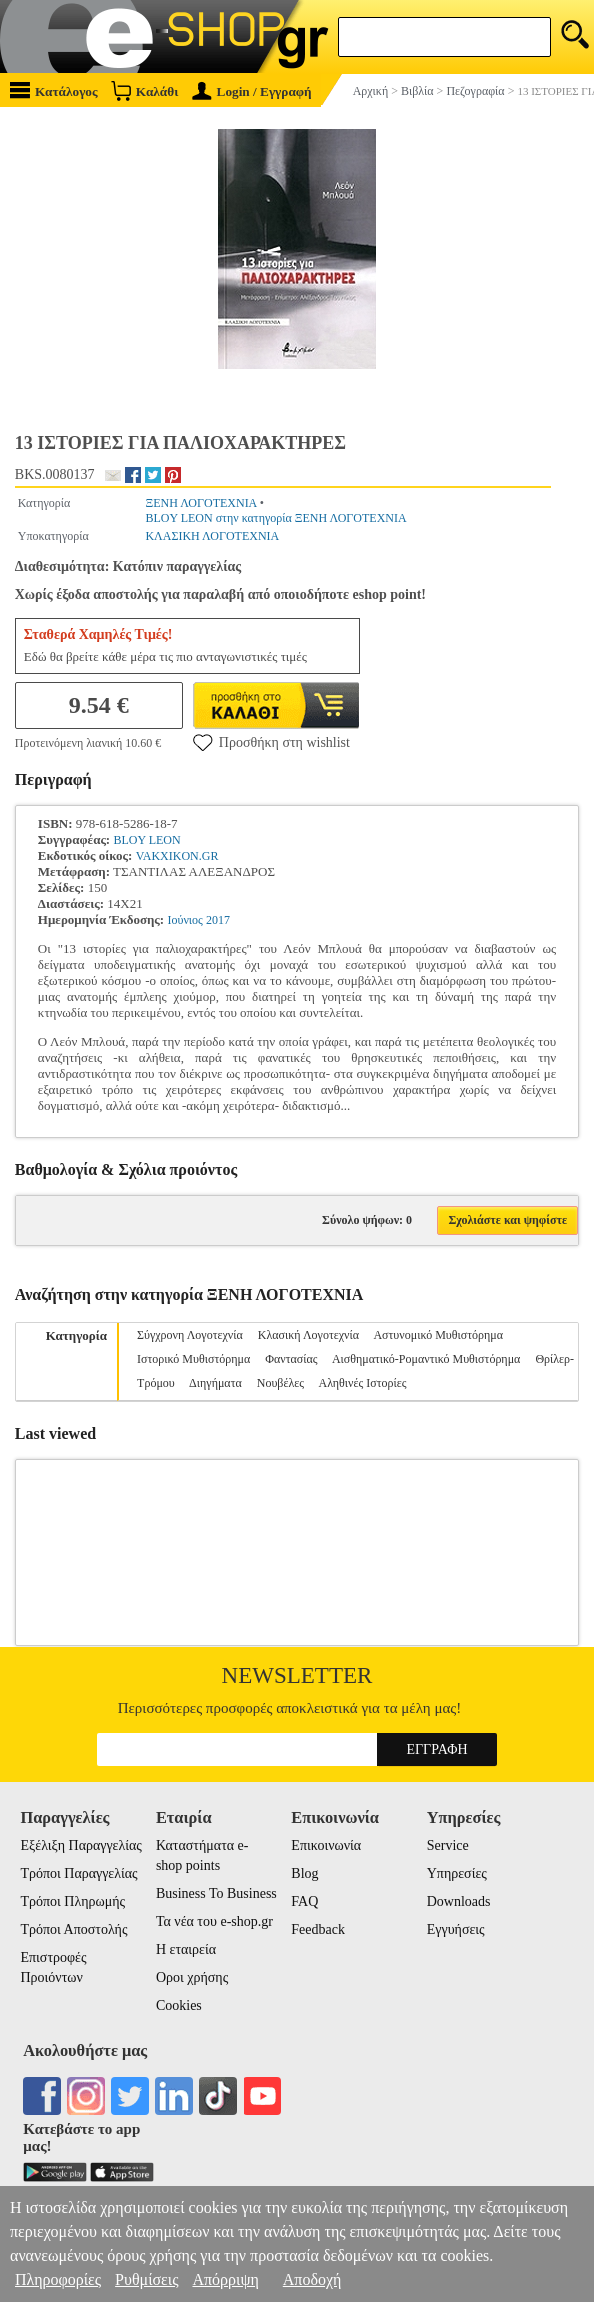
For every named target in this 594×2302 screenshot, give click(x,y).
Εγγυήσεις (456, 1929)
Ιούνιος (184, 920)
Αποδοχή (312, 2279)
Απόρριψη (225, 2279)
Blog (304, 1873)
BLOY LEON (146, 840)
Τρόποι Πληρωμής (72, 1901)
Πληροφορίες (58, 2279)
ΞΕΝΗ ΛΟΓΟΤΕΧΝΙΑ (200, 503)
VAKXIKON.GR (177, 856)
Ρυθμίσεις (146, 2279)
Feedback (318, 1929)
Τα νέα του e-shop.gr (214, 1921)
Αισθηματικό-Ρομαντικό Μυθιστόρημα (426, 1359)
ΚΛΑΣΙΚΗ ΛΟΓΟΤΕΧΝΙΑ (212, 536)
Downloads (459, 1901)
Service (448, 1845)
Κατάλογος (54, 90)
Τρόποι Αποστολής (73, 1929)
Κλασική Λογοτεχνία (308, 1335)
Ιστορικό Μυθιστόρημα (193, 1359)
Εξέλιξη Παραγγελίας (80, 1845)
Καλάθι (144, 90)
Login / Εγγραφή (252, 91)
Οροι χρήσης (192, 1977)
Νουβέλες (280, 1383)
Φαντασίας (291, 1359)
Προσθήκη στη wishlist (271, 742)
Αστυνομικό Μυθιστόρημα (438, 1335)
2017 (218, 920)
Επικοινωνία (326, 1845)
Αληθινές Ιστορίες (362, 1383)
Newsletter (297, 1675)
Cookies (179, 2005)
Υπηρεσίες (457, 1873)
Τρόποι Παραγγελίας (78, 1873)
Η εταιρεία (186, 1949)
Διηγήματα (215, 1383)
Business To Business (216, 1893)
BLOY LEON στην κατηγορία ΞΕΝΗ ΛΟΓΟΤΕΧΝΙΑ (275, 518)
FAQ (304, 1901)
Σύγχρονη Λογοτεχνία (190, 1335)
